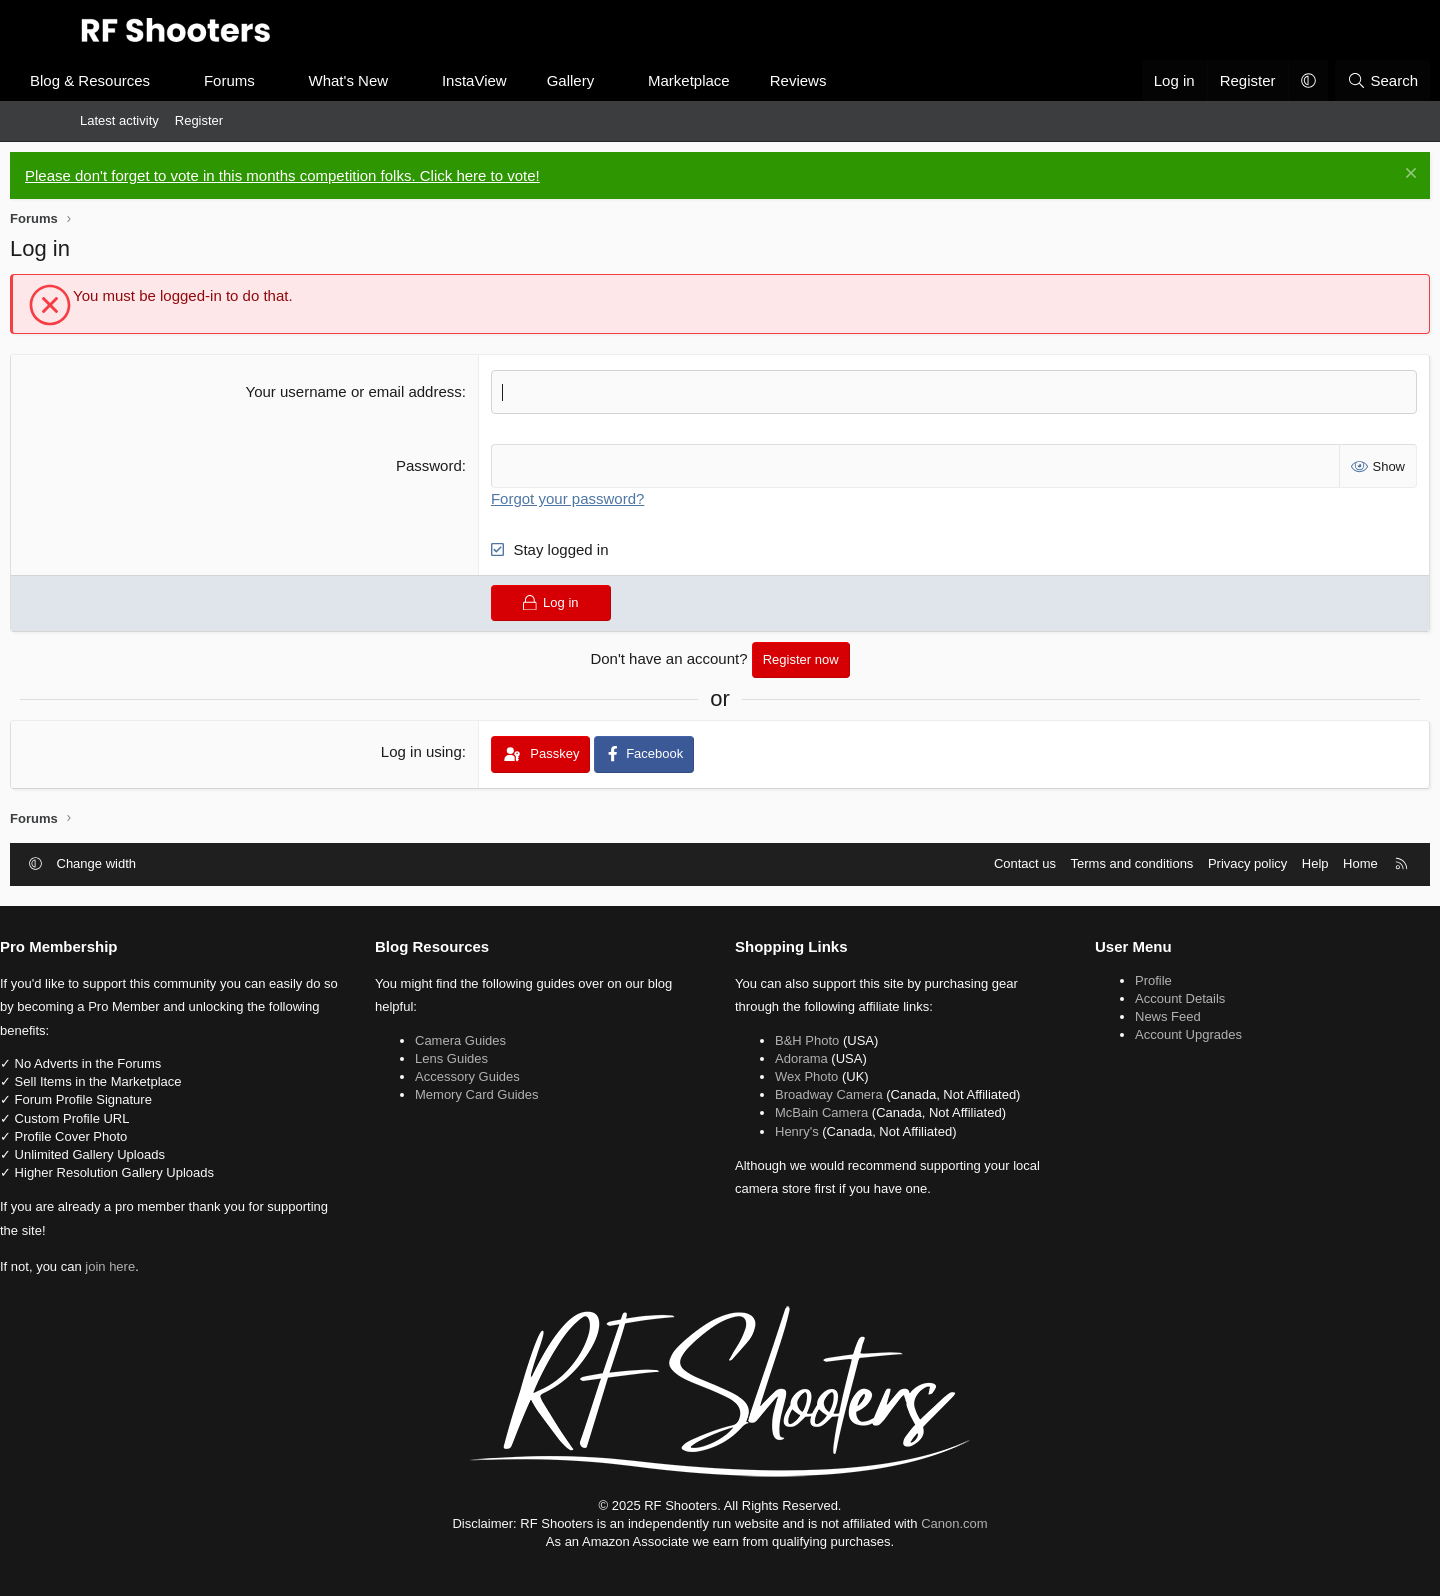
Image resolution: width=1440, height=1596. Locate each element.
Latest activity (119, 120)
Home (1290, 862)
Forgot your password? (591, 496)
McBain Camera (821, 1111)
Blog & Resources (160, 80)
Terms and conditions (1062, 862)
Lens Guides (494, 1056)
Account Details (1138, 997)
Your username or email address (377, 391)
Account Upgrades (1146, 1033)
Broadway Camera (829, 1093)
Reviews (868, 80)
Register (199, 120)
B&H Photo (807, 1038)
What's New (419, 80)
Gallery (641, 80)
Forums (299, 80)
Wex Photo (806, 1075)
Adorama (801, 1056)
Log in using (445, 750)
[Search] (1312, 80)
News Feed (1126, 1015)
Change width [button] (167, 862)
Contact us (955, 862)
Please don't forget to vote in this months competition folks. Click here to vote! (352, 175)
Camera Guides (503, 1038)
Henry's (797, 1129)
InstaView (544, 80)
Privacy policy (1177, 862)
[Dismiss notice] (1338, 175)
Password (453, 464)
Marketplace (759, 80)
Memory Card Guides (520, 1093)
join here (195, 1265)
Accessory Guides (510, 1075)
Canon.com (954, 1521)
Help (1245, 862)
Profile (1111, 978)
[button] (238, 80)
